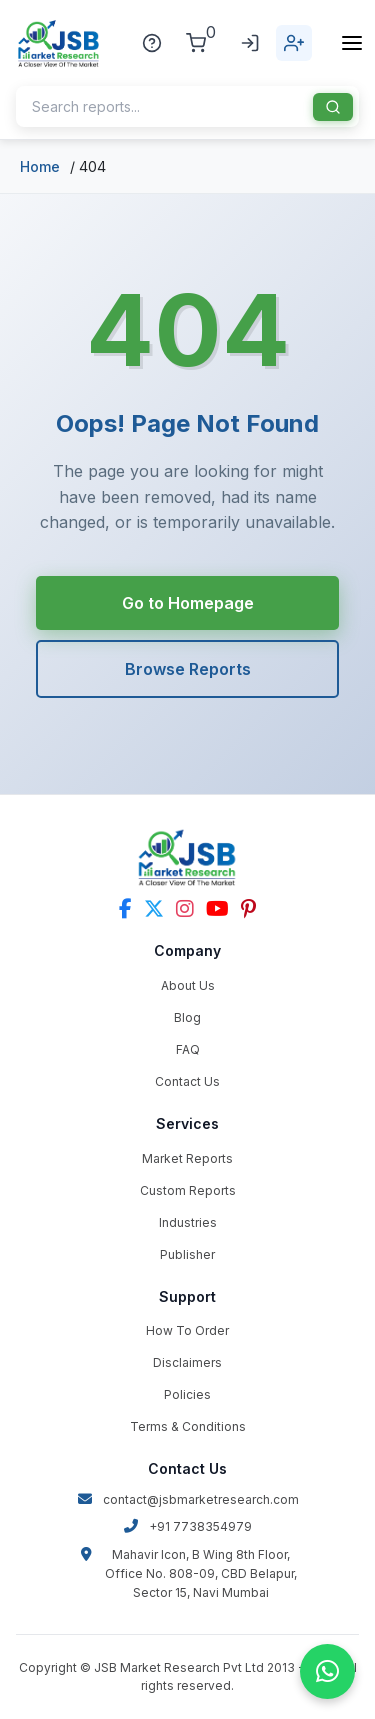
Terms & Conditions (188, 1426)
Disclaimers (187, 1362)
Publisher (187, 1254)
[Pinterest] (248, 909)
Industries (188, 1222)
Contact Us (187, 1081)
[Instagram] (185, 909)
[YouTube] (217, 909)
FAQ (188, 1049)
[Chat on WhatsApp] (327, 1671)
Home (40, 166)
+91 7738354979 (187, 1526)
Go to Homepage (188, 603)
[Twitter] (154, 909)
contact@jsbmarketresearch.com (188, 1499)
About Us (188, 985)
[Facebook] (125, 909)
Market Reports (187, 1158)
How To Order (187, 1330)
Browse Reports (188, 669)
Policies (187, 1394)
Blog (187, 1017)
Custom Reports (188, 1190)
